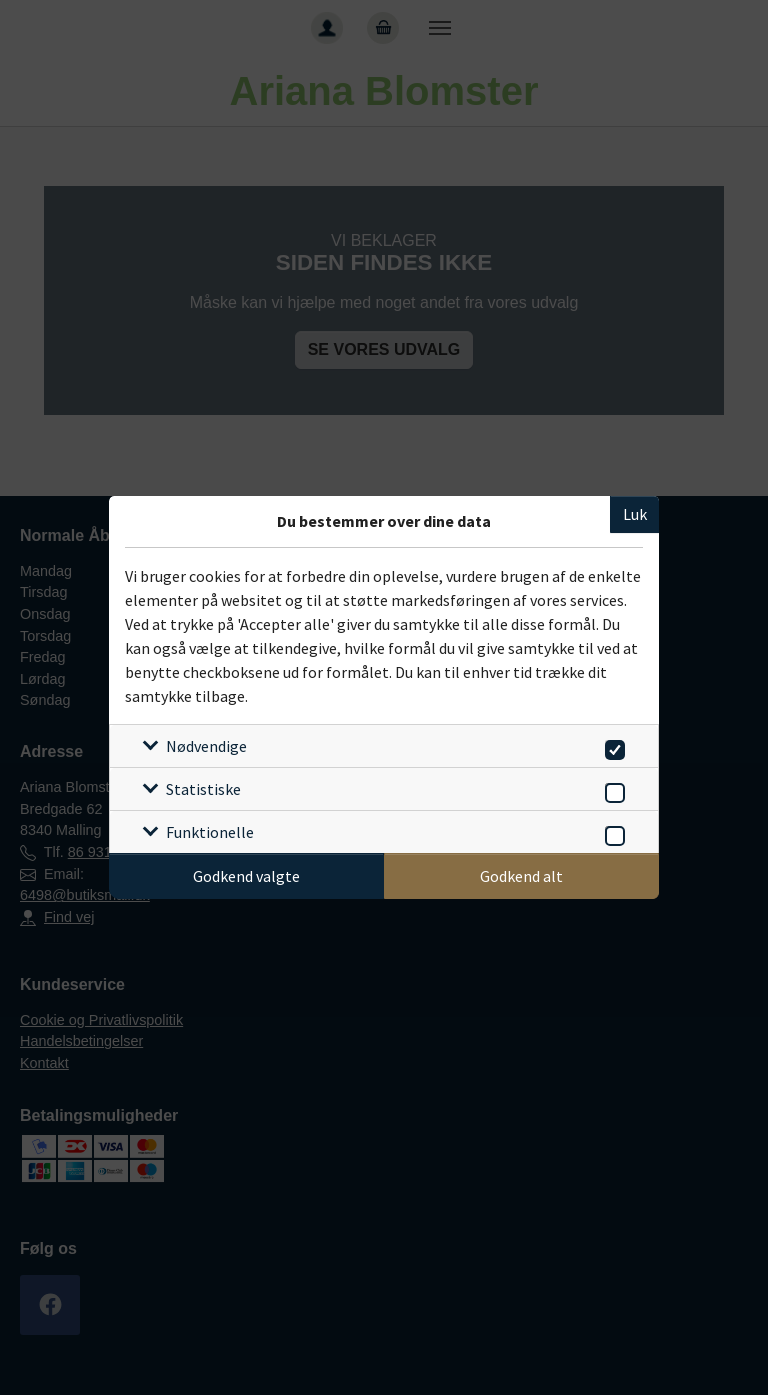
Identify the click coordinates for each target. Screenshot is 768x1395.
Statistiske (203, 789)
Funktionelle (210, 832)
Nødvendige (206, 746)
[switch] (611, 746)
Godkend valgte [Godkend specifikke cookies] (246, 876)
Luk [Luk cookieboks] (635, 514)
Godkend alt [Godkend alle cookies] (521, 876)
